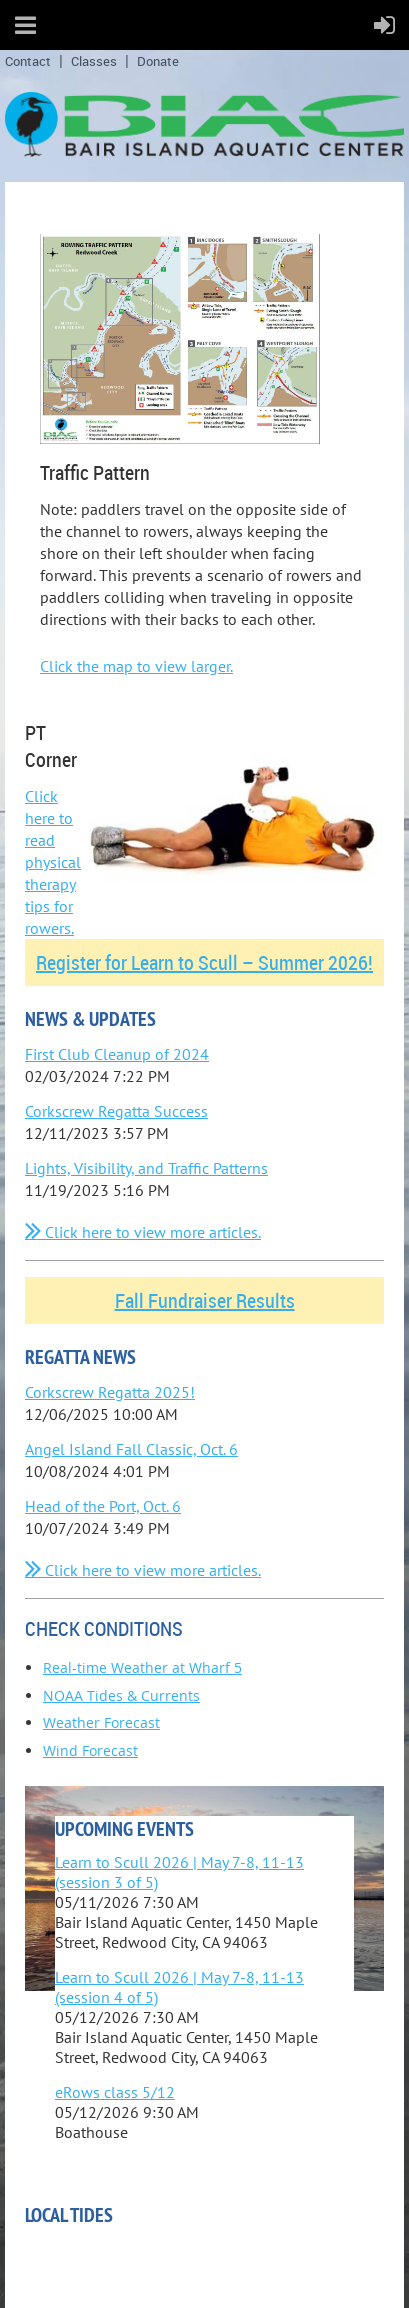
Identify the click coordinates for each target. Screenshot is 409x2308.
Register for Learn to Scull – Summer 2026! (204, 962)
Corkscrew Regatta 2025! (110, 1392)
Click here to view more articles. (143, 1232)
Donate (158, 61)
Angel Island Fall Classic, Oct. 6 (131, 1449)
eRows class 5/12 (115, 2092)
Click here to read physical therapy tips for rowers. (53, 862)
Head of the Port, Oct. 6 (103, 1506)
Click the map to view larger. (136, 666)
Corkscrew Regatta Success (116, 1111)
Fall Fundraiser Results (205, 1300)
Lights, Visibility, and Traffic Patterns (146, 1168)
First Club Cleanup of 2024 (117, 1054)
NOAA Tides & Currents (121, 1695)
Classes (94, 61)
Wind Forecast (90, 1750)
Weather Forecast (101, 1722)
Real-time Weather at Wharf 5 (142, 1667)
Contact (28, 61)
